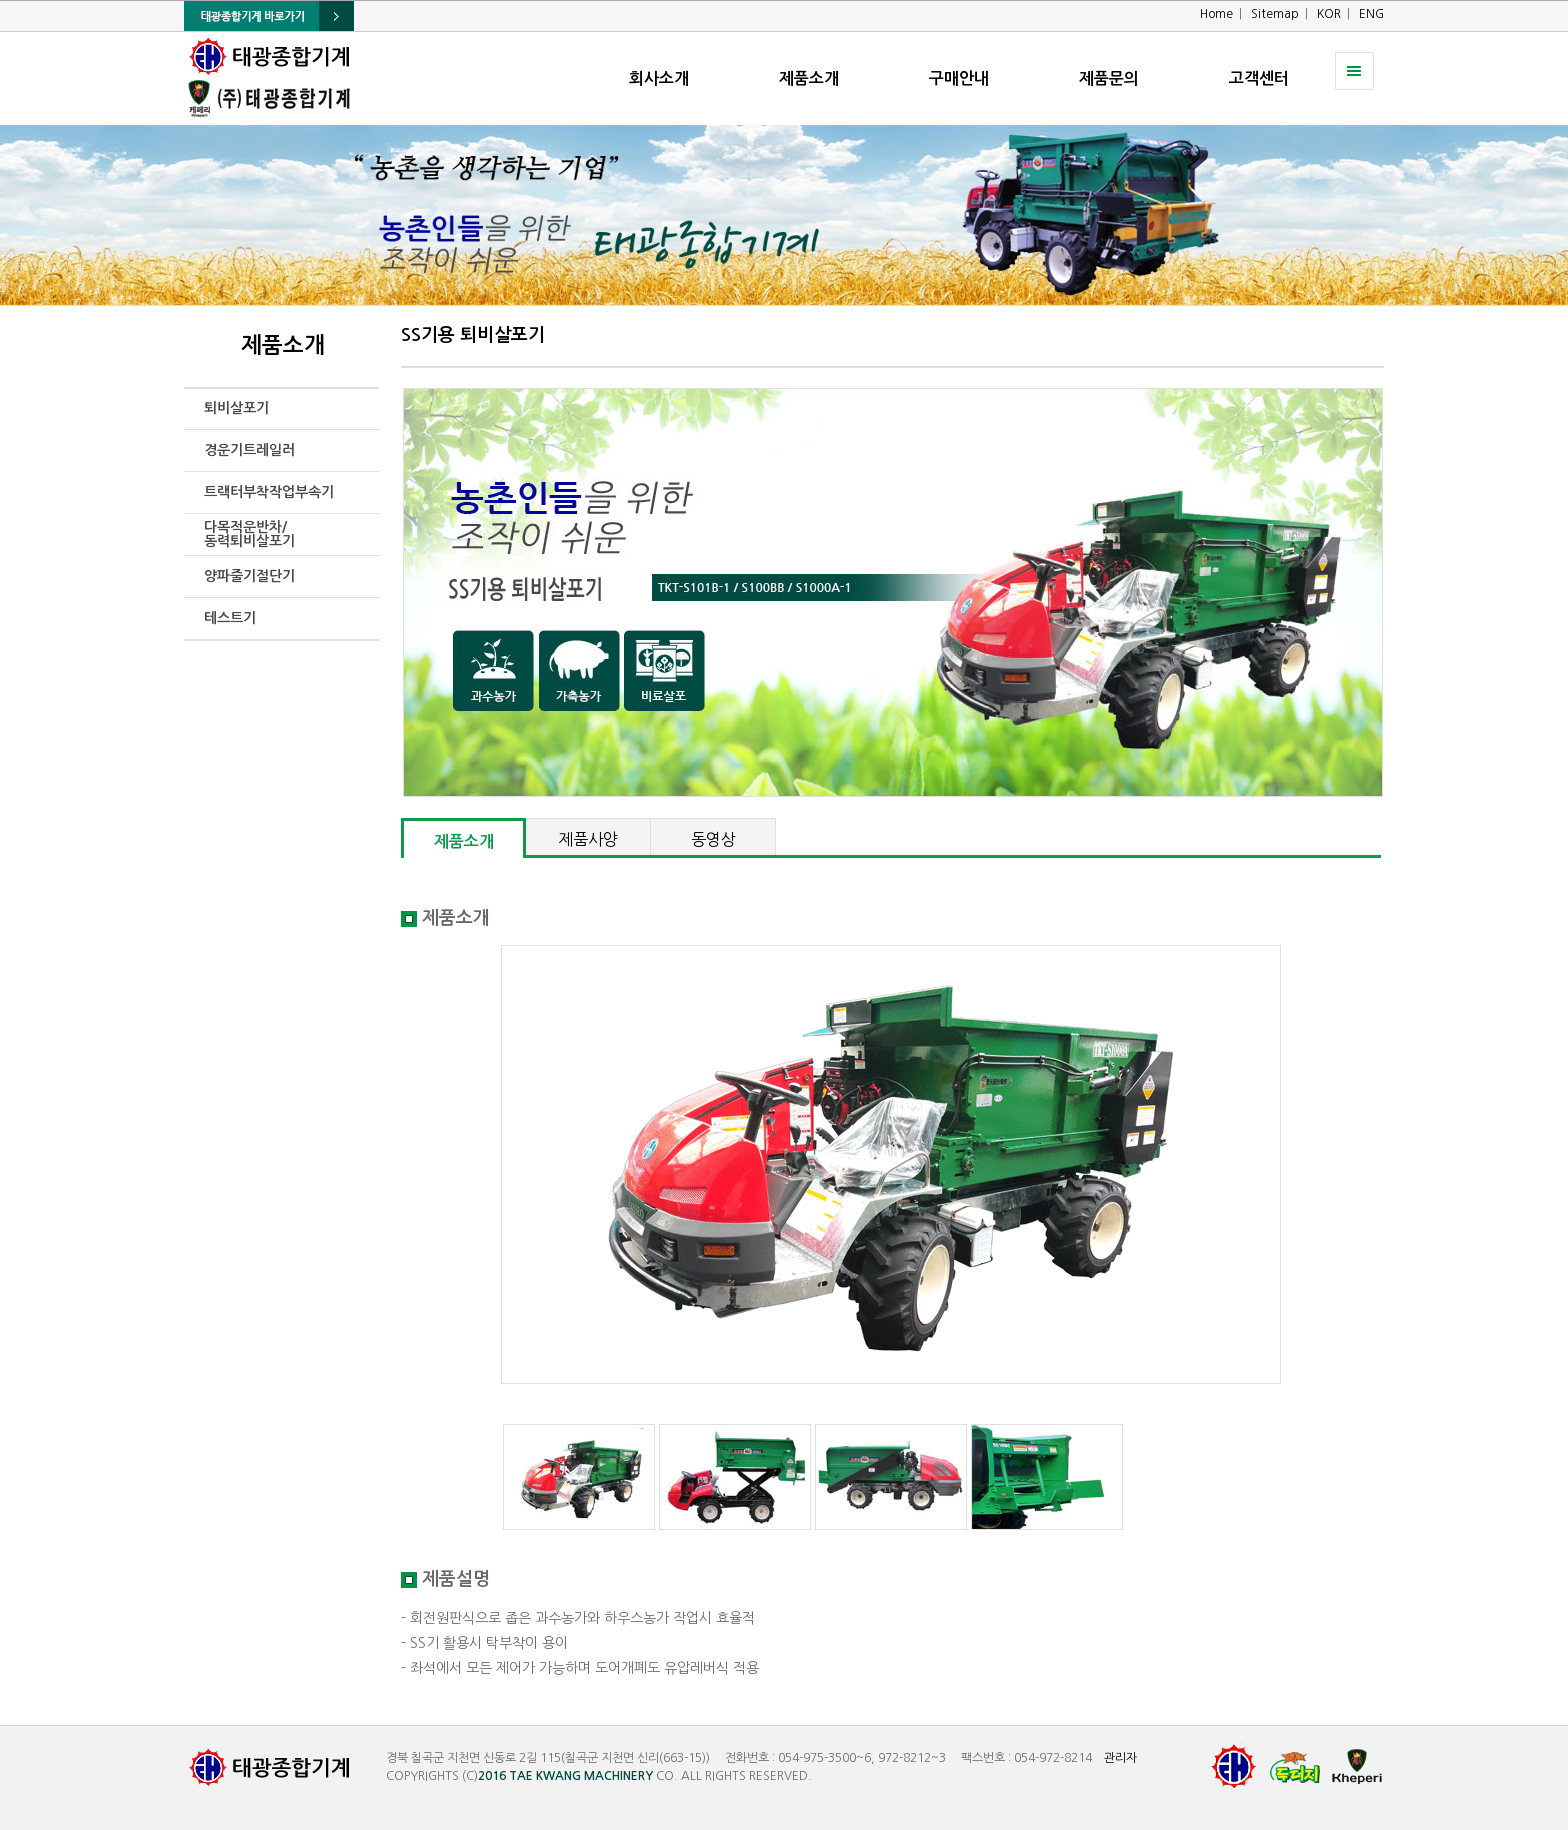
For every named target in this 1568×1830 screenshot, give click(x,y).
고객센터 (1259, 78)
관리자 (1120, 1758)
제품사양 (588, 839)
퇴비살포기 (236, 408)
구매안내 (959, 78)
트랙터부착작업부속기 (269, 492)
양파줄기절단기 (249, 576)
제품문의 (1109, 78)
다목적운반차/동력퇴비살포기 (249, 534)
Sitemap (1275, 14)
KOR (1329, 14)
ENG (1371, 14)
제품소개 (809, 78)
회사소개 (659, 78)
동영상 (713, 839)
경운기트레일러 (249, 450)
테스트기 (230, 618)
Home (1216, 14)
